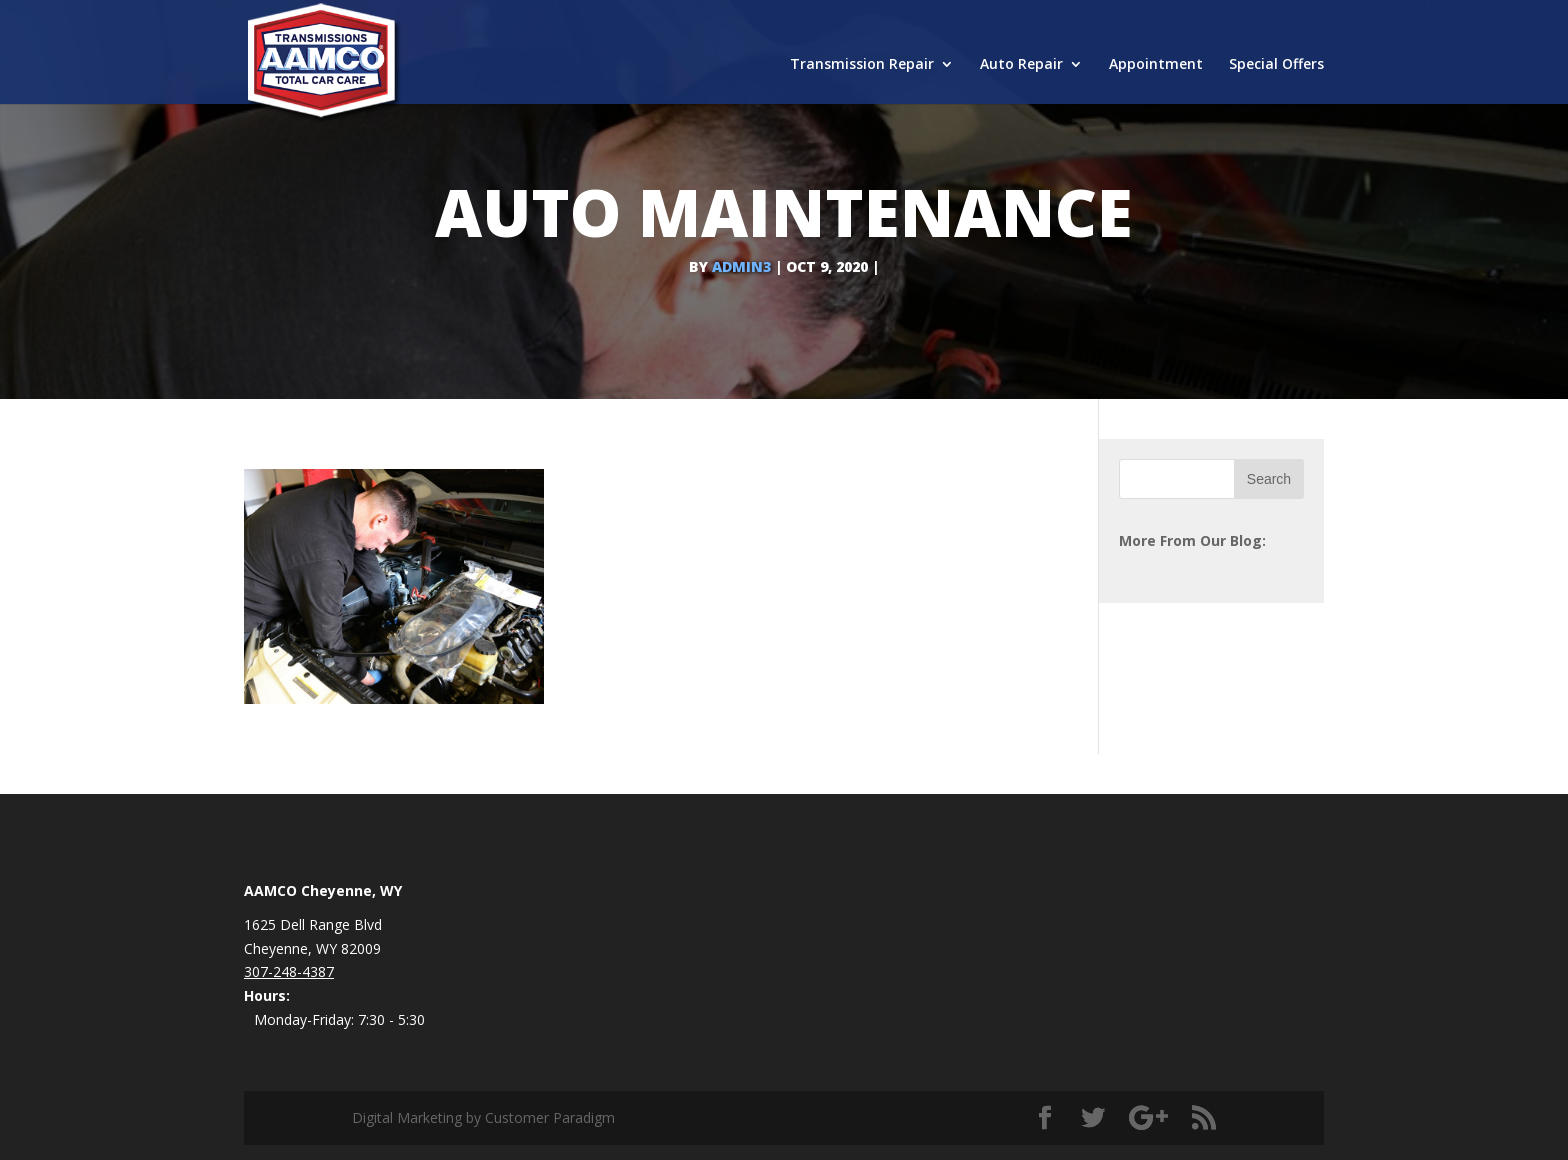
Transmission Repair (862, 65)
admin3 (741, 266)
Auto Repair (1021, 65)
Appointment (1156, 65)
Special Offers (1276, 65)
